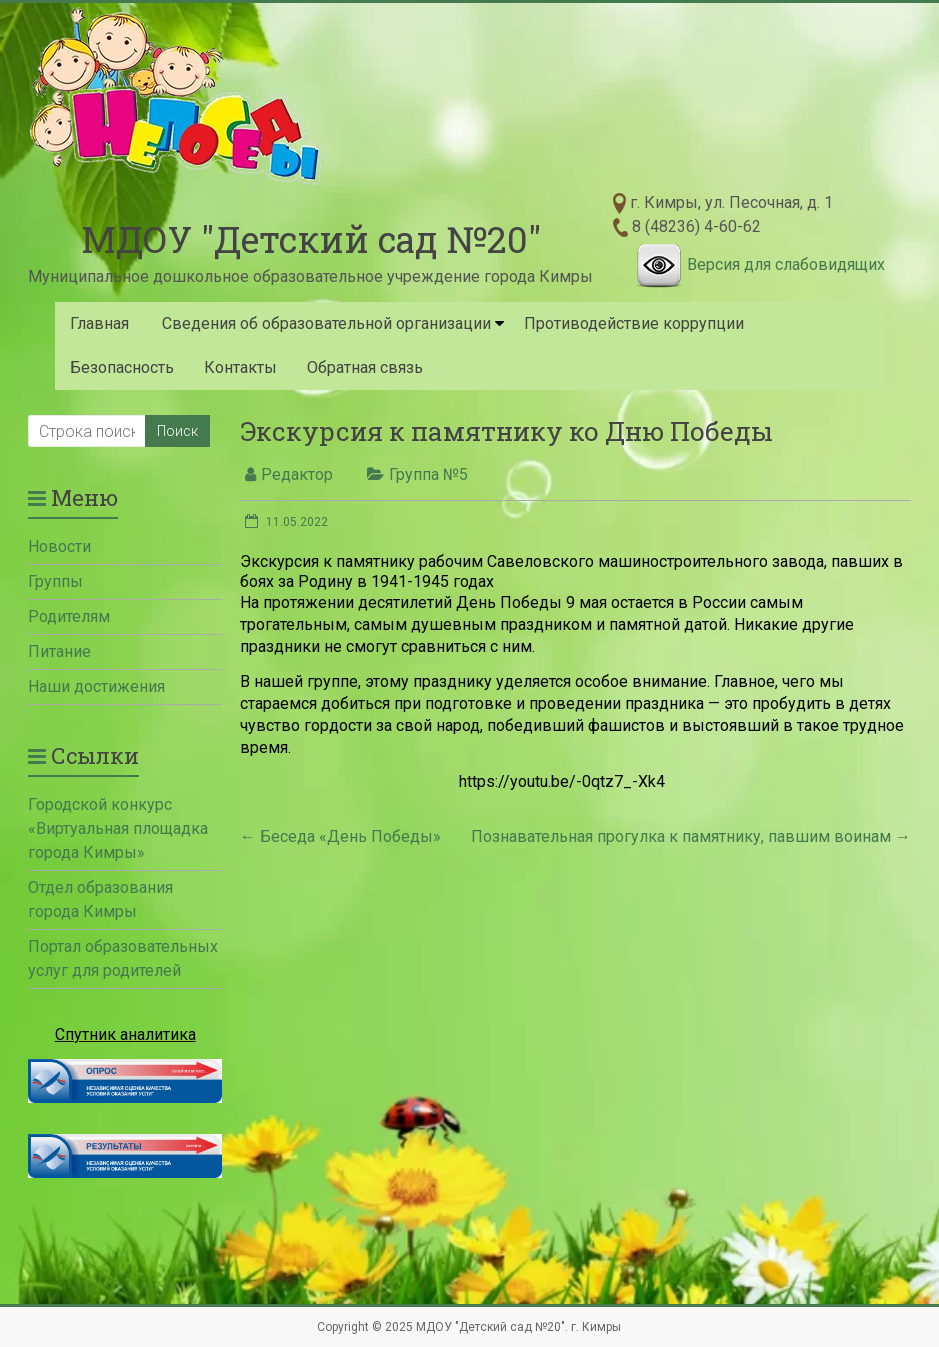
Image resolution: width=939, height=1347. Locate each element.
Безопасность (122, 367)
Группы (55, 581)
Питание (59, 651)
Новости (59, 546)
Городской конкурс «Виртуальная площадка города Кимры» (118, 828)
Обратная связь (365, 367)
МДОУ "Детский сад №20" (311, 239)
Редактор (297, 474)
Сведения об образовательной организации (326, 323)
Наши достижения (96, 686)
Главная (99, 323)
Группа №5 (428, 474)
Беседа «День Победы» (340, 836)
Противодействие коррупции (634, 323)
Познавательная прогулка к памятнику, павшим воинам (691, 836)
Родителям (69, 616)
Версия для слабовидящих (786, 264)
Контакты (240, 367)
